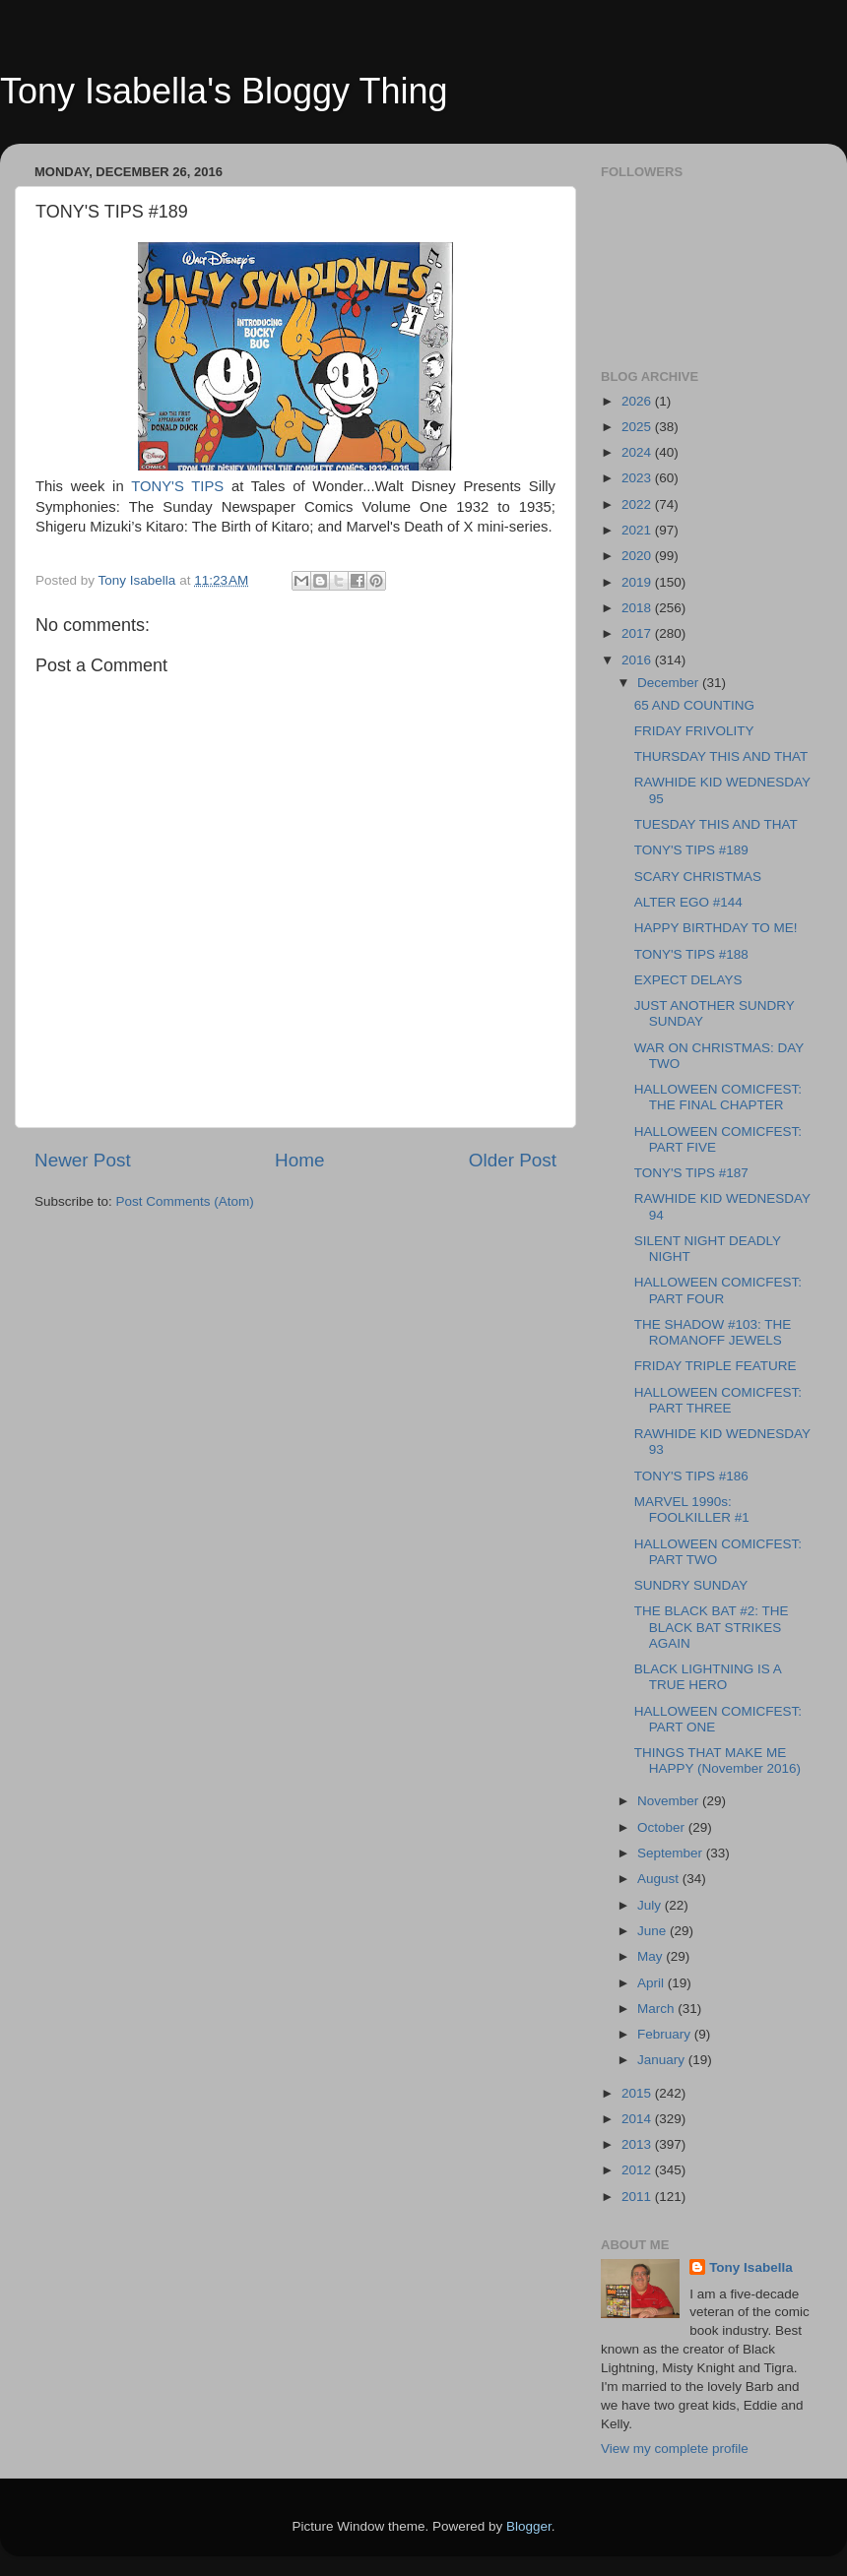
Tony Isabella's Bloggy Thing (223, 91)
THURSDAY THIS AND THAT (721, 756)
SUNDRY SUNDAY (691, 1585)
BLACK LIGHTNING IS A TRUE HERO (707, 1677)
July (651, 1905)
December (669, 682)
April (652, 1983)
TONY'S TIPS (177, 486)
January (662, 2059)
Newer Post (82, 1160)
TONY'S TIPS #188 (691, 954)
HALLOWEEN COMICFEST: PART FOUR (718, 1290)
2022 (638, 504)
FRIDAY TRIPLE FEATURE (715, 1365)
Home (299, 1160)
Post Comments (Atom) (185, 1201)
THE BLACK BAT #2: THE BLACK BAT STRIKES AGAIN (711, 1626)
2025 (638, 426)
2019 (638, 582)
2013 (638, 2144)
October (662, 1827)
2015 (638, 2093)
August (660, 1878)
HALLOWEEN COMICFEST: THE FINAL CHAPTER (718, 1097)
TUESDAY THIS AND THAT (716, 824)
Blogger (529, 2526)
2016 (638, 660)
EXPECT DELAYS (688, 980)
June (653, 1930)
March (657, 2008)
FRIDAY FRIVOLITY (694, 730)
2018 (638, 607)
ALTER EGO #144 (688, 902)
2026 (638, 401)
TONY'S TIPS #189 (691, 850)
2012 (638, 2170)
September (671, 1853)
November (669, 1800)
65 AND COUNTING (694, 705)
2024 (638, 452)
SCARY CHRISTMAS (697, 876)
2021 (638, 530)
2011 (638, 2196)
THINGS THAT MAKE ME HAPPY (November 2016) (717, 1760)
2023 (638, 478)
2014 (638, 2118)
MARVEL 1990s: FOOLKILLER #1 (691, 1509)
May (651, 1956)
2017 (638, 633)
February (665, 2034)
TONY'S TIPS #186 (691, 1476)
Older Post (512, 1160)
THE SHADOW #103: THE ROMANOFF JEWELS (713, 1332)
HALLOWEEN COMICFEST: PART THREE (718, 1400)
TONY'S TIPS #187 (691, 1172)
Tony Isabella (751, 2267)
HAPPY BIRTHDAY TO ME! (716, 927)
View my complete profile (675, 2448)
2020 (638, 555)
